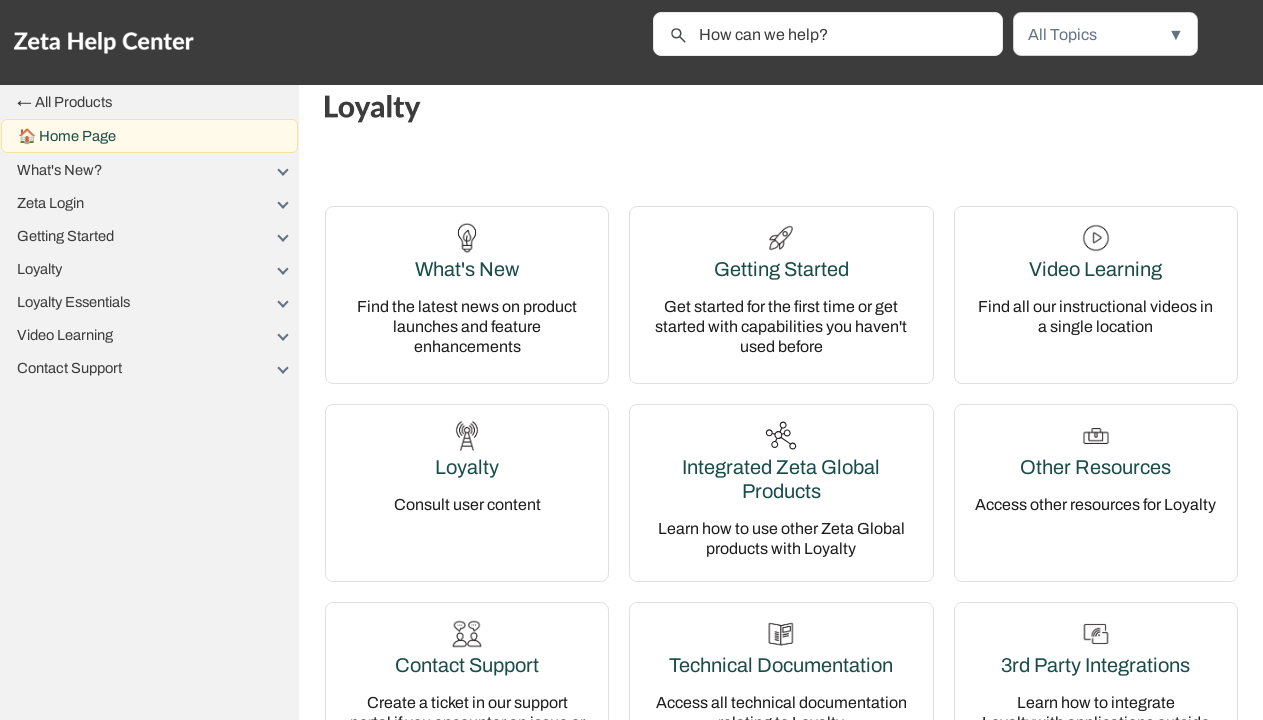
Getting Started (157, 236)
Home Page (77, 136)
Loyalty (157, 269)
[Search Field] (828, 34)
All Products (73, 102)
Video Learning (157, 335)
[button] (1105, 34)
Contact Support (157, 368)
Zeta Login (157, 203)
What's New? (157, 170)
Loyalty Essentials (157, 302)
